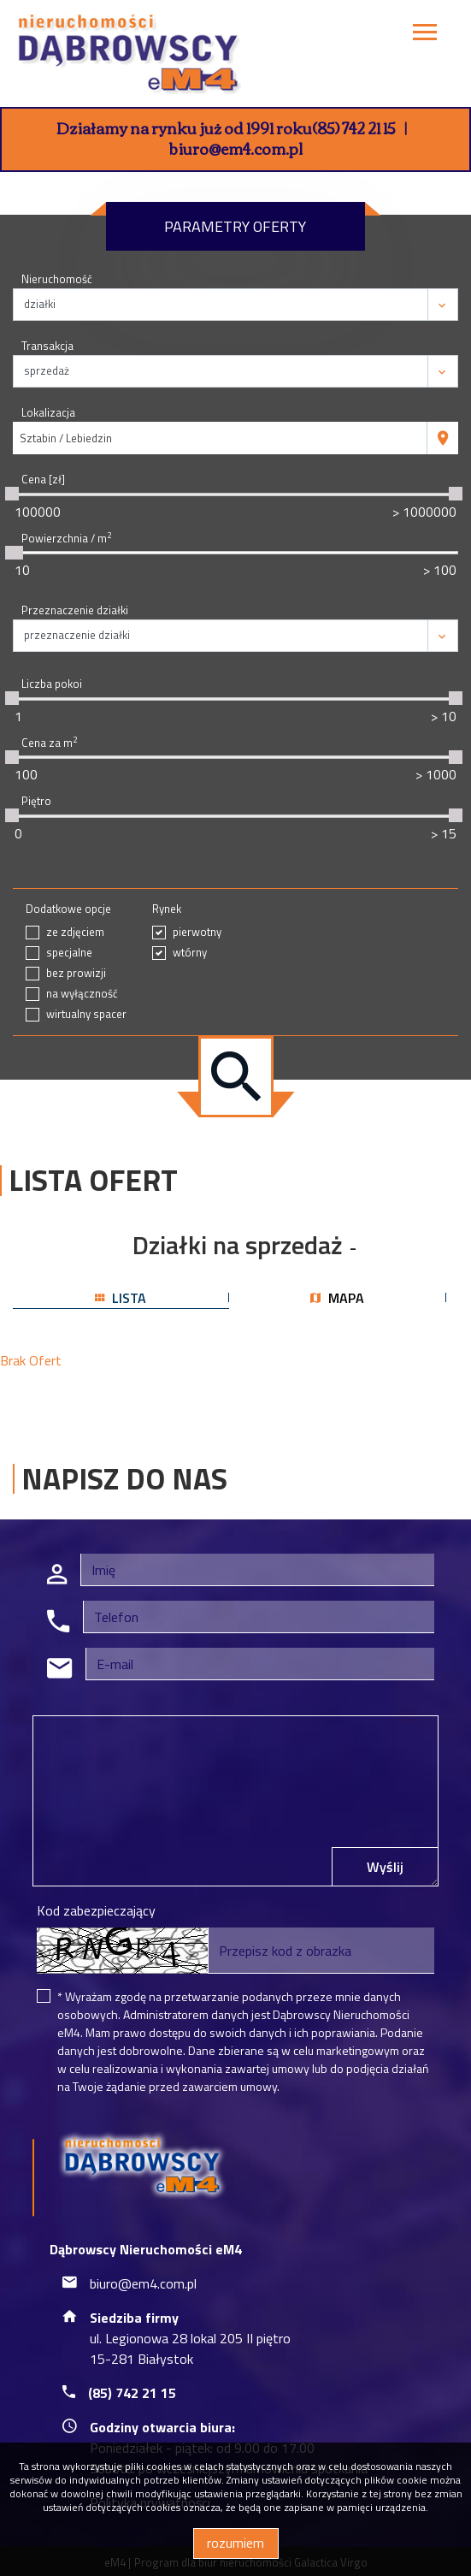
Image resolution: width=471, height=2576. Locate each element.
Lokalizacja (48, 413)
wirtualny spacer (86, 1014)
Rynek (166, 909)
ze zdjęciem (75, 932)
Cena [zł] (43, 479)
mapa (337, 1298)
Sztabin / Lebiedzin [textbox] (66, 438)
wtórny (190, 953)
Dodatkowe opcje (68, 909)
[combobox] (220, 438)
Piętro (36, 801)
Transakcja (47, 346)
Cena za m (49, 743)
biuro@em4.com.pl (236, 148)
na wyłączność (82, 994)
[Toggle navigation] (425, 34)
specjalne (69, 953)
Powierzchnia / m (66, 538)
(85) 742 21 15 (354, 127)
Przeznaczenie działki (74, 610)
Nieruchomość (56, 279)
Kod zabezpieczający (96, 1910)
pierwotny (197, 932)
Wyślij (385, 1866)
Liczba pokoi (51, 684)
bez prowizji (76, 973)
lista (120, 1298)
